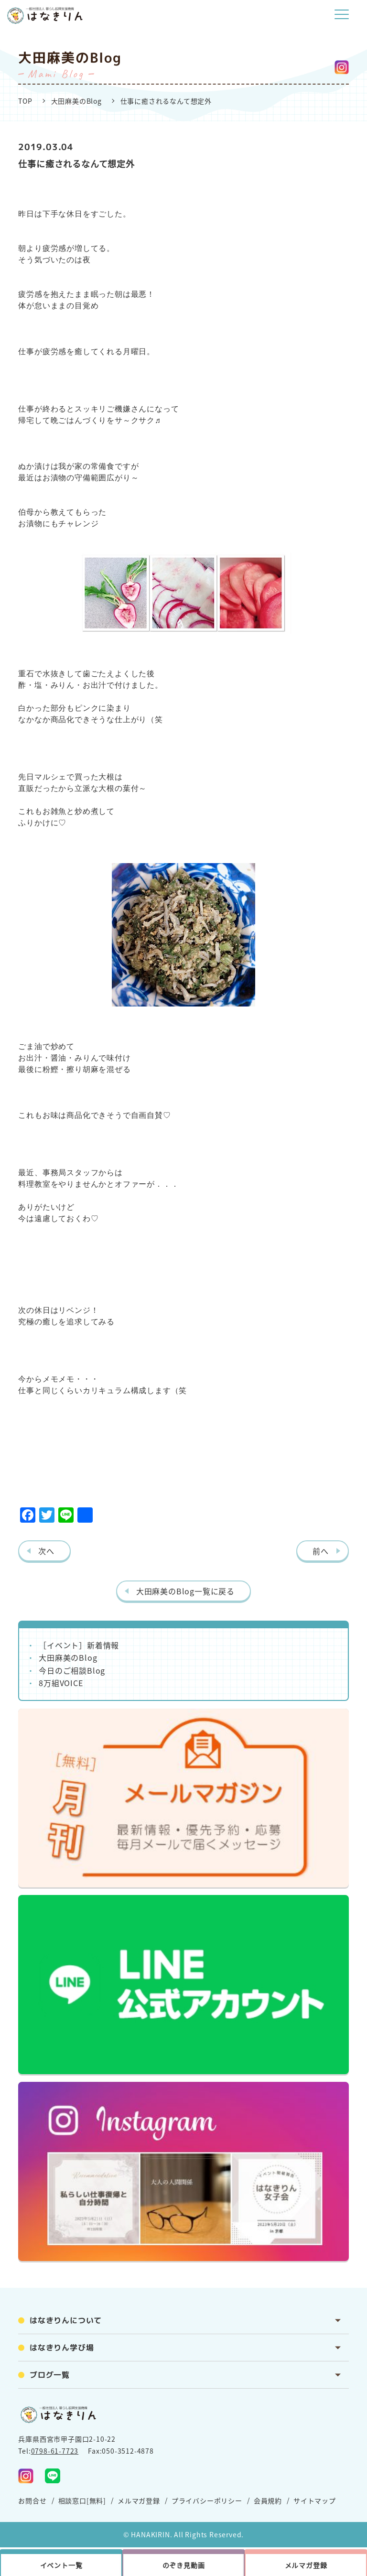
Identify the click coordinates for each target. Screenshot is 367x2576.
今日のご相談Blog (72, 1670)
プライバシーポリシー (207, 2500)
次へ (46, 1551)
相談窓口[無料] (82, 2500)
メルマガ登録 (139, 2500)
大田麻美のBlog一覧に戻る (185, 1591)
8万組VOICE (61, 1683)
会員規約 (268, 2500)
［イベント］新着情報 (79, 1645)
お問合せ (32, 2500)
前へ (321, 1551)
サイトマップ (314, 2500)
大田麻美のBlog (76, 101)
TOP (25, 101)
